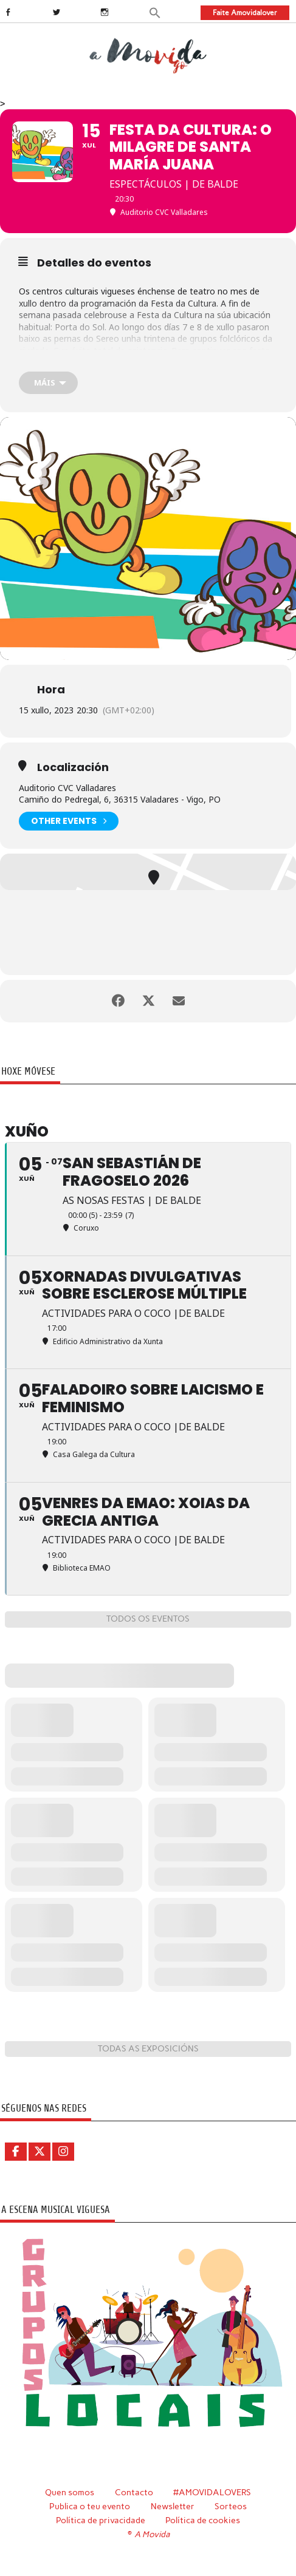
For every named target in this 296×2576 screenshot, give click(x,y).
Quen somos (69, 2492)
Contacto (134, 2492)
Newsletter (172, 2506)
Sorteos (231, 2506)
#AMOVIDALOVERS (212, 2492)
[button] (155, 11)
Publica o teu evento (89, 2506)
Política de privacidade (100, 2520)
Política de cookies (202, 2520)
